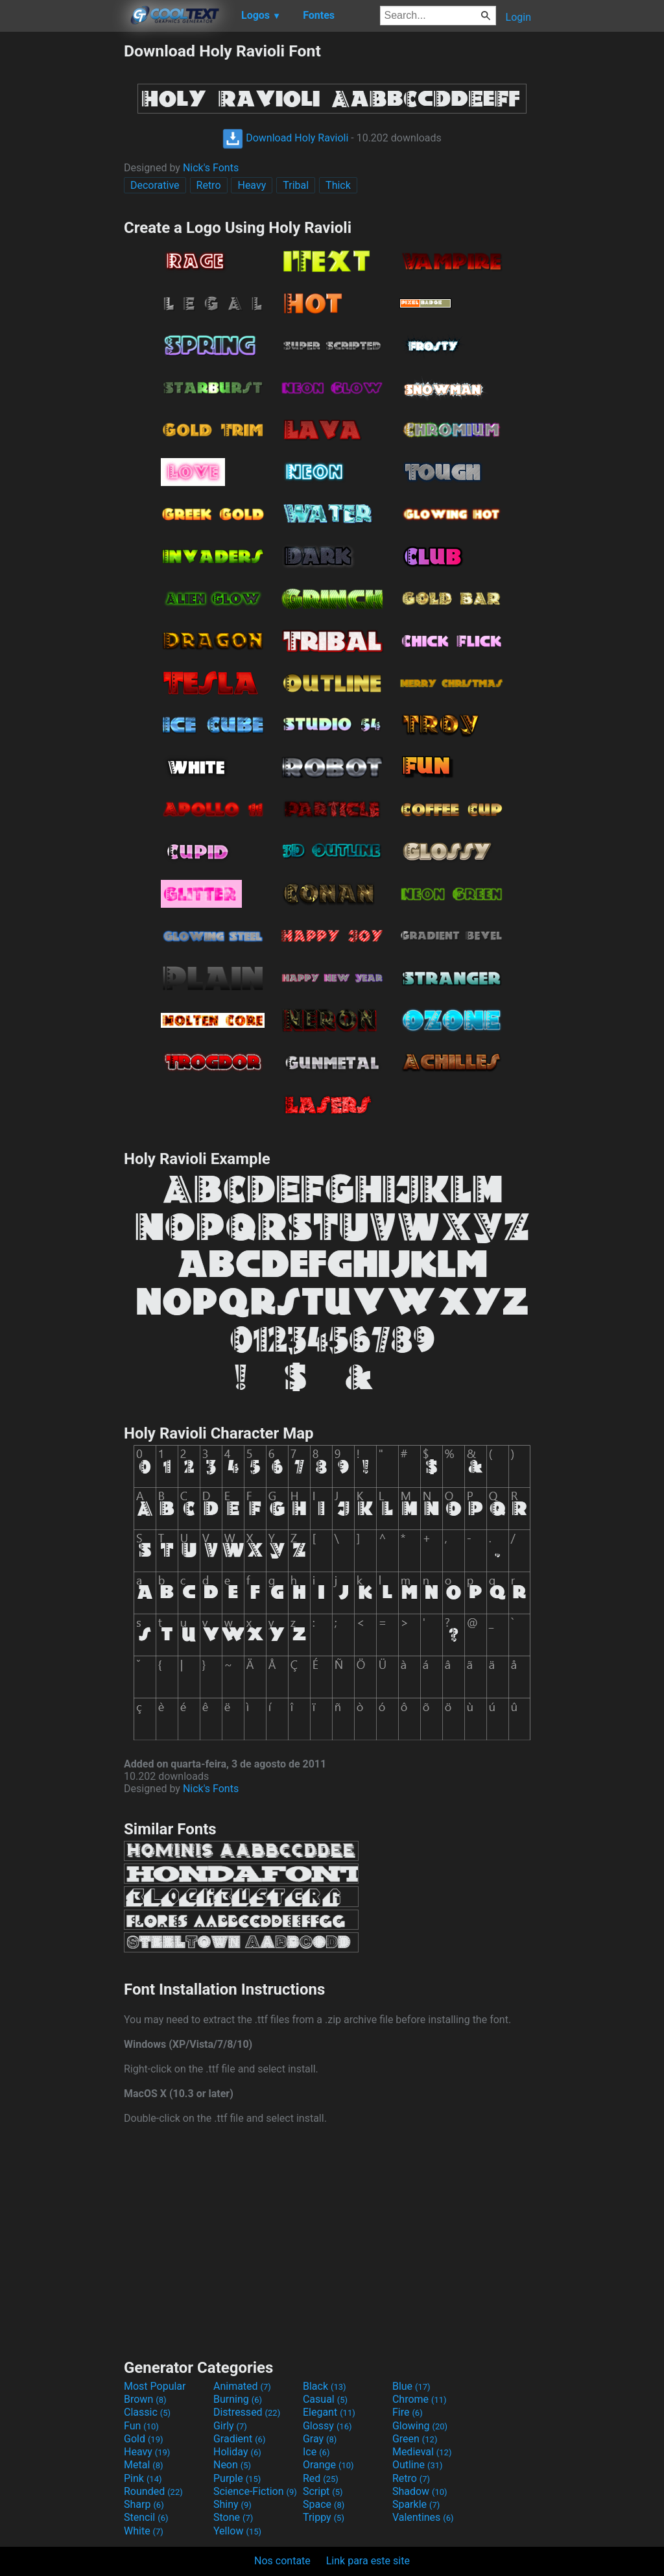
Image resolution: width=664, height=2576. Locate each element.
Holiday (237, 2452)
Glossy (327, 2426)
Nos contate (282, 2561)
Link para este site (368, 2561)
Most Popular (155, 2386)
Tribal (296, 185)
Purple (237, 2478)
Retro (208, 185)
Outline (417, 2465)
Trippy (323, 2517)
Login (518, 17)
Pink (143, 2478)
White (143, 2531)
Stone (233, 2517)
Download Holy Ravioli (285, 138)
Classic (147, 2412)
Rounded (153, 2491)
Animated (242, 2386)
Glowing (419, 2426)
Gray (320, 2439)
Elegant (329, 2412)
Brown (145, 2399)
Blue (411, 2386)
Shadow (419, 2491)
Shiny (232, 2504)
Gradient (239, 2439)
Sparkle (416, 2504)
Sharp (144, 2504)
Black (324, 2386)
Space (323, 2504)
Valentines (423, 2517)
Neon (232, 2465)
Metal (143, 2465)
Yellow (237, 2531)
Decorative (155, 185)
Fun (141, 2426)
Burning (237, 2399)
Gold (143, 2439)
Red (320, 2478)
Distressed (246, 2412)
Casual (325, 2399)
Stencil (146, 2517)
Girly (230, 2426)
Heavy (251, 185)
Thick (338, 185)
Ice (316, 2452)
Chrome (419, 2399)
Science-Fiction (255, 2491)
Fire (407, 2412)
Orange (328, 2465)
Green (415, 2439)
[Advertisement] (61, 236)
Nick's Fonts (211, 168)
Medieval (422, 2452)
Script (323, 2491)
